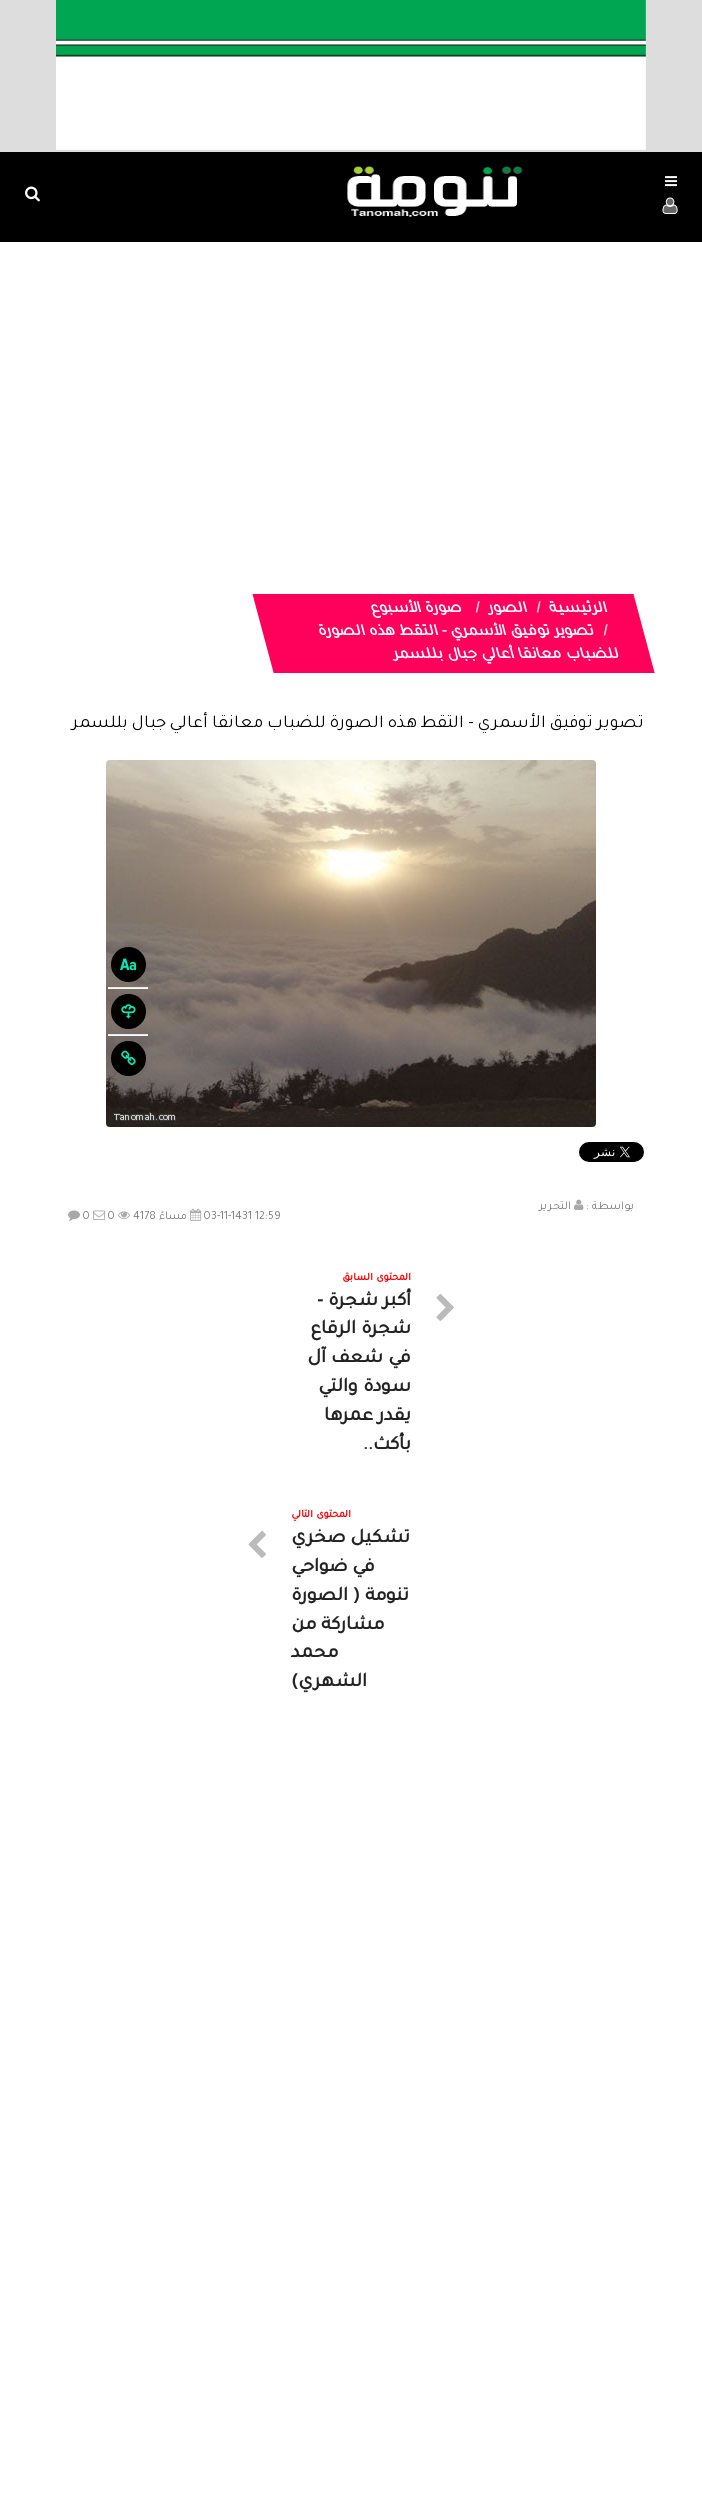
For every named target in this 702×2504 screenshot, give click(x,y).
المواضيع (479, 2321)
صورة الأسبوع (417, 610)
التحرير (555, 1207)
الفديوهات (400, 2321)
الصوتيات (321, 2321)
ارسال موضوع (166, 2321)
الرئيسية (579, 610)
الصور (508, 610)
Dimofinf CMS (368, 2422)
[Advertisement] (351, 392)
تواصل (251, 2321)
